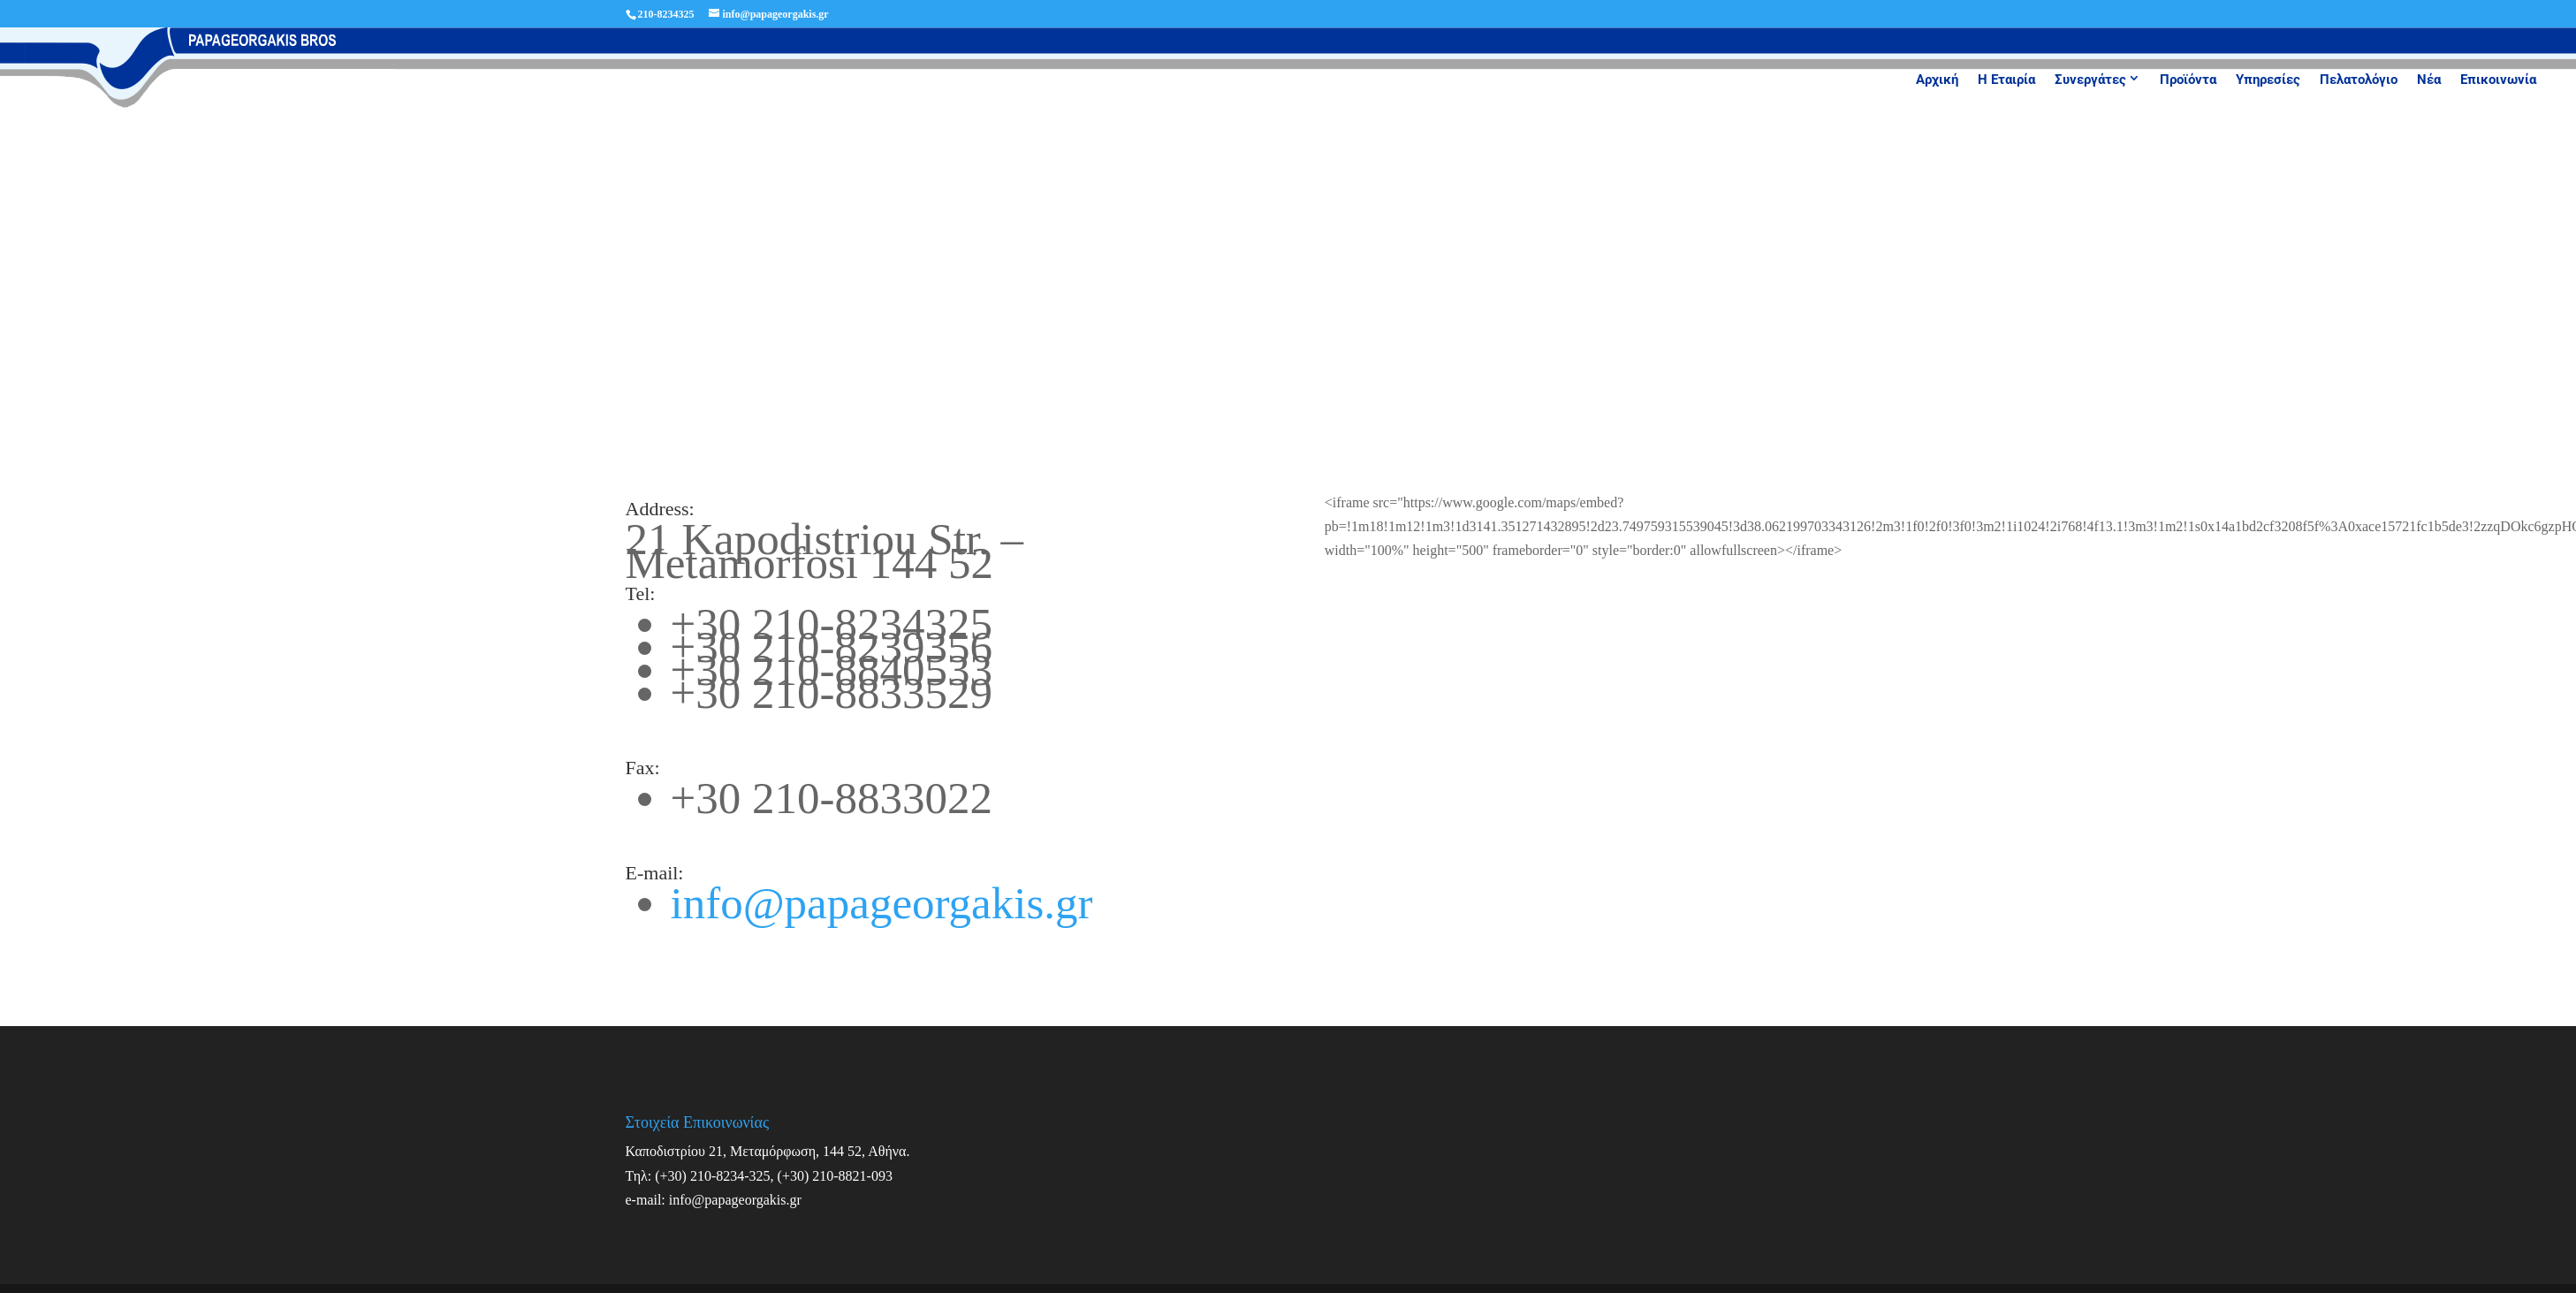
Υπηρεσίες (2268, 79)
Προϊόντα (2188, 79)
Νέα (2429, 79)
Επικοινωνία (2498, 79)
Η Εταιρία (2006, 79)
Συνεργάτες (2090, 79)
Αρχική (1937, 79)
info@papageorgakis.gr (882, 903)
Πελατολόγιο (2358, 79)
